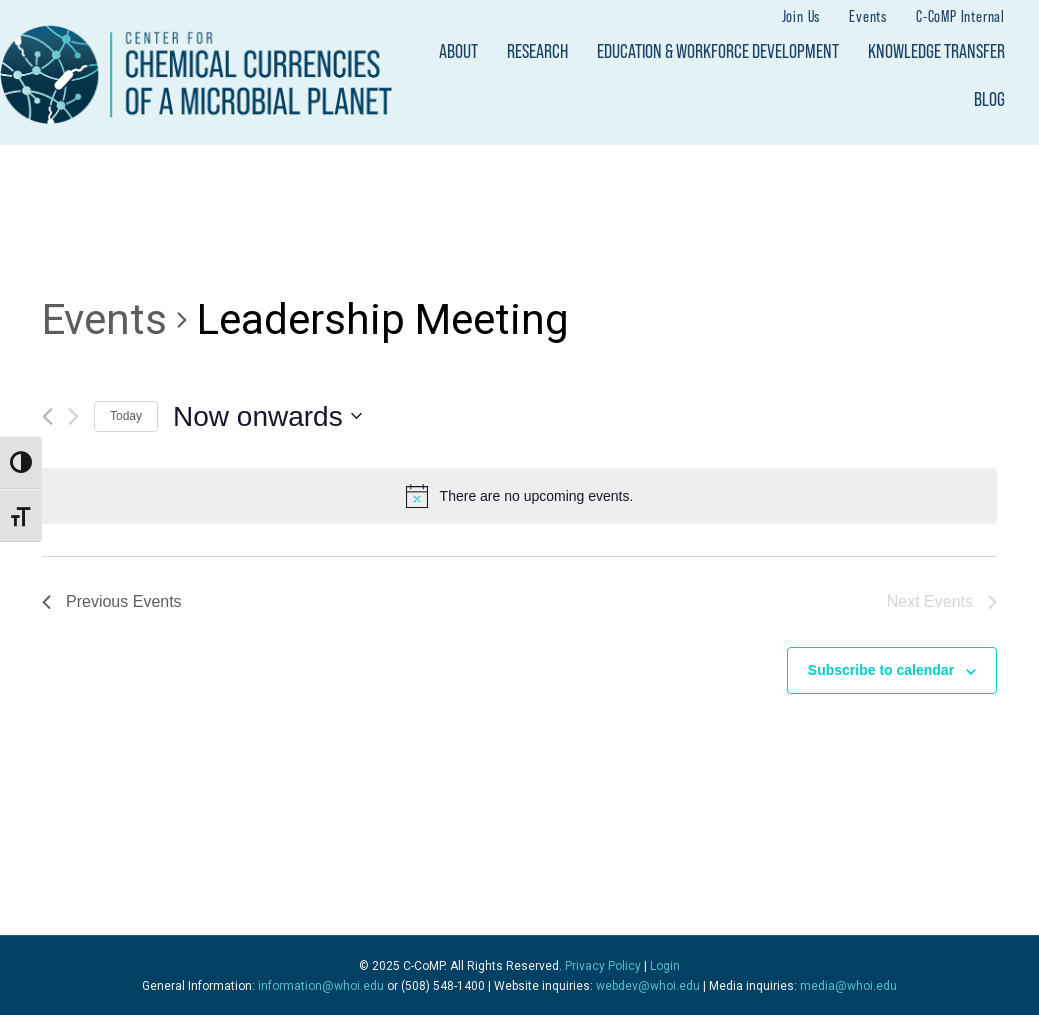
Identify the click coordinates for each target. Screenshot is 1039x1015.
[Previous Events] (47, 416)
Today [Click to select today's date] (126, 416)
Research (537, 51)
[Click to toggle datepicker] (267, 417)
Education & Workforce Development (718, 51)
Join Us (801, 15)
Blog (989, 99)
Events (868, 15)
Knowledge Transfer (936, 51)
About (458, 51)
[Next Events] (73, 416)
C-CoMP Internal (960, 15)
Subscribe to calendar (881, 670)
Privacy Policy (603, 966)
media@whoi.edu (848, 986)
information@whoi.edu (321, 986)
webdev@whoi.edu (648, 986)
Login (665, 966)
